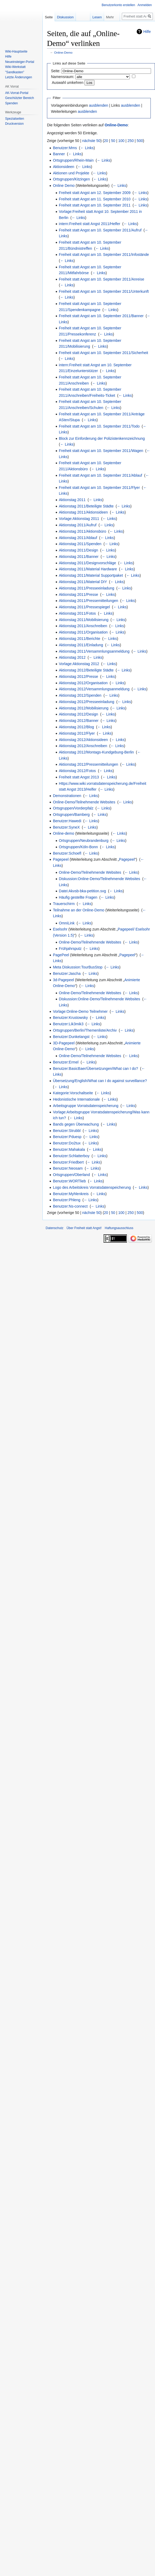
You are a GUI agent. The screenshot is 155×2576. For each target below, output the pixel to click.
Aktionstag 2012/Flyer (77, 733)
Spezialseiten (14, 118)
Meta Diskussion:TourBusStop (77, 967)
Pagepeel (60, 859)
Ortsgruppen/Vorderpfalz (73, 808)
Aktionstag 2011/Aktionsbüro (82, 531)
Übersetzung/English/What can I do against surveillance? (100, 1081)
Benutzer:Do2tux (66, 1143)
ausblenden (98, 105)
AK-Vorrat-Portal (16, 93)
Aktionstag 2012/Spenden (80, 695)
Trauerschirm (64, 904)
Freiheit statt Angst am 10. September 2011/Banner (101, 316)
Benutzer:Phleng (66, 1200)
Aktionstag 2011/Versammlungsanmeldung (94, 651)
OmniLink (67, 923)
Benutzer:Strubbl (66, 1130)
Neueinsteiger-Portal (19, 62)
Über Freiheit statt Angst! (84, 1228)
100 (121, 141)
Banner (59, 154)
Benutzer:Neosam (68, 1168)
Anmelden (144, 5)
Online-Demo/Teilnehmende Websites (84, 802)
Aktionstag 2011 (72, 500)
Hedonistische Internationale (76, 1099)
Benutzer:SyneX (66, 827)
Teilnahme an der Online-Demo (78, 910)
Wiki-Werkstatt (15, 67)
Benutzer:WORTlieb (69, 1181)
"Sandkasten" (14, 72)
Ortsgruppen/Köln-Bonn (78, 847)
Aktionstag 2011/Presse (78, 594)
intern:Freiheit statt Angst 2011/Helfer (89, 224)
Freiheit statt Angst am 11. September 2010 (95, 199)
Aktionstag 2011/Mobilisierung (84, 620)
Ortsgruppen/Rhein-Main (73, 160)
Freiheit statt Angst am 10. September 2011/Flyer (99, 487)
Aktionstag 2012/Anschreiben (83, 746)
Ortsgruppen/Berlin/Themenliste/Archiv (85, 1030)
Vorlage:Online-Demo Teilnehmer (80, 1011)
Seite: (56, 71)
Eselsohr (60, 929)
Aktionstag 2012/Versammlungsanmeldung (94, 689)
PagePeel (61, 955)
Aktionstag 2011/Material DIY (83, 582)
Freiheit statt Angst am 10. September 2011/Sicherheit (103, 353)
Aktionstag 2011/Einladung (81, 645)
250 (130, 141)
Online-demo (63, 833)
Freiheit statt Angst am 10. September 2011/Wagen (101, 451)
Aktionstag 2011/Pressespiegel (84, 607)
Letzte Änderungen (18, 77)
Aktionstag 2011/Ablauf (78, 538)
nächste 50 (91, 141)
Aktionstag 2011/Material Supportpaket (91, 575)
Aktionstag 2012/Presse (78, 676)
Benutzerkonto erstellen (118, 5)
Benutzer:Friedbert (68, 1162)
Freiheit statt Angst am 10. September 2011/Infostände (104, 254)
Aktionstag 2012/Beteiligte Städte (86, 670)
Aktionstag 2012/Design (78, 714)
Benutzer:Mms (65, 148)
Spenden (11, 103)
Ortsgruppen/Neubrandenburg (84, 840)
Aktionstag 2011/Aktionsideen (83, 512)
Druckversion (14, 124)
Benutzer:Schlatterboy (71, 1156)
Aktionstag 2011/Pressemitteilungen (88, 600)
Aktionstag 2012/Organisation (83, 683)
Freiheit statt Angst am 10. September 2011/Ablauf (100, 475)
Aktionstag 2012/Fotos (77, 771)
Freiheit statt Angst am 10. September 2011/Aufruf (100, 230)
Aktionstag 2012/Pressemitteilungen (88, 764)
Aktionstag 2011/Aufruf (78, 525)
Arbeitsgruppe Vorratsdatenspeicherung (85, 1106)
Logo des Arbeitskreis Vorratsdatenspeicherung (92, 1187)
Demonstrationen (67, 796)
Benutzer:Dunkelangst (71, 1037)
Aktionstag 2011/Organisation (83, 632)
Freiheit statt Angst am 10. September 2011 (95, 205)
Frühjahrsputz (70, 948)
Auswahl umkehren (67, 82)
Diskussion (65, 17)
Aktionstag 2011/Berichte (79, 638)
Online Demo (64, 185)
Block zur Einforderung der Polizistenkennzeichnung (102, 438)
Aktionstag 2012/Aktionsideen (83, 740)
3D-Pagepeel (64, 1043)
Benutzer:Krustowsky (70, 1017)
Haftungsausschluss (119, 1228)
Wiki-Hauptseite (16, 51)
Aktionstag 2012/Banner (78, 720)
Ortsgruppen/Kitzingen (71, 179)
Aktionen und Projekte (71, 173)
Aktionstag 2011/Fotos (77, 613)
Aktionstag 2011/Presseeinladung (86, 588)
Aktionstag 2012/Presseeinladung (86, 702)
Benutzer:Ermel (65, 1062)
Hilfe (147, 31)
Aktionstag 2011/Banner (78, 556)
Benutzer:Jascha (66, 973)
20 (106, 141)
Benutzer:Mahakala (69, 1149)
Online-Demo (63, 52)
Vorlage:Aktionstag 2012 (79, 664)
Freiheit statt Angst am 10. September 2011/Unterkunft (104, 291)
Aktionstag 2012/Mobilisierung (84, 708)
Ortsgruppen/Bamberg (71, 814)
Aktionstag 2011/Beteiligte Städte (86, 506)
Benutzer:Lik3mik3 (68, 1024)
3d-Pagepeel (63, 980)
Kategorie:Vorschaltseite (73, 1093)
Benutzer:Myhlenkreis (71, 1194)
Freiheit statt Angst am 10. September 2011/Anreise (101, 279)
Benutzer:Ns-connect (70, 1206)
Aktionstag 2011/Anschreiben (83, 626)
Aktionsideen (63, 167)
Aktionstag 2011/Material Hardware (88, 569)
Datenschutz (54, 1228)
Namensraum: (62, 77)
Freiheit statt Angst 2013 (79, 777)
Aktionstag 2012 (72, 657)
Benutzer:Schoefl (67, 853)
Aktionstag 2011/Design (78, 550)
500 (140, 141)
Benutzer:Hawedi (67, 821)
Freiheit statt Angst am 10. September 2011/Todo (99, 426)
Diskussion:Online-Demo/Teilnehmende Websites (99, 879)
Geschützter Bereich (19, 98)
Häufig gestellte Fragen (78, 897)
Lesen (90, 17)
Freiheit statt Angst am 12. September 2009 (95, 193)
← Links (87, 148)
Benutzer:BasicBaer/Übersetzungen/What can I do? (95, 1068)
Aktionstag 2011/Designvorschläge (87, 563)
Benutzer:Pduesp (67, 1137)
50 (113, 141)
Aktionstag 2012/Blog (76, 727)
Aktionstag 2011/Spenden (80, 544)
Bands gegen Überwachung (76, 1124)
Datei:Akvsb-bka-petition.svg (82, 891)
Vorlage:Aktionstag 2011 (79, 518)
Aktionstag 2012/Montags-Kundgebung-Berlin (96, 752)
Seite (49, 17)
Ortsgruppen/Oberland (71, 1175)
